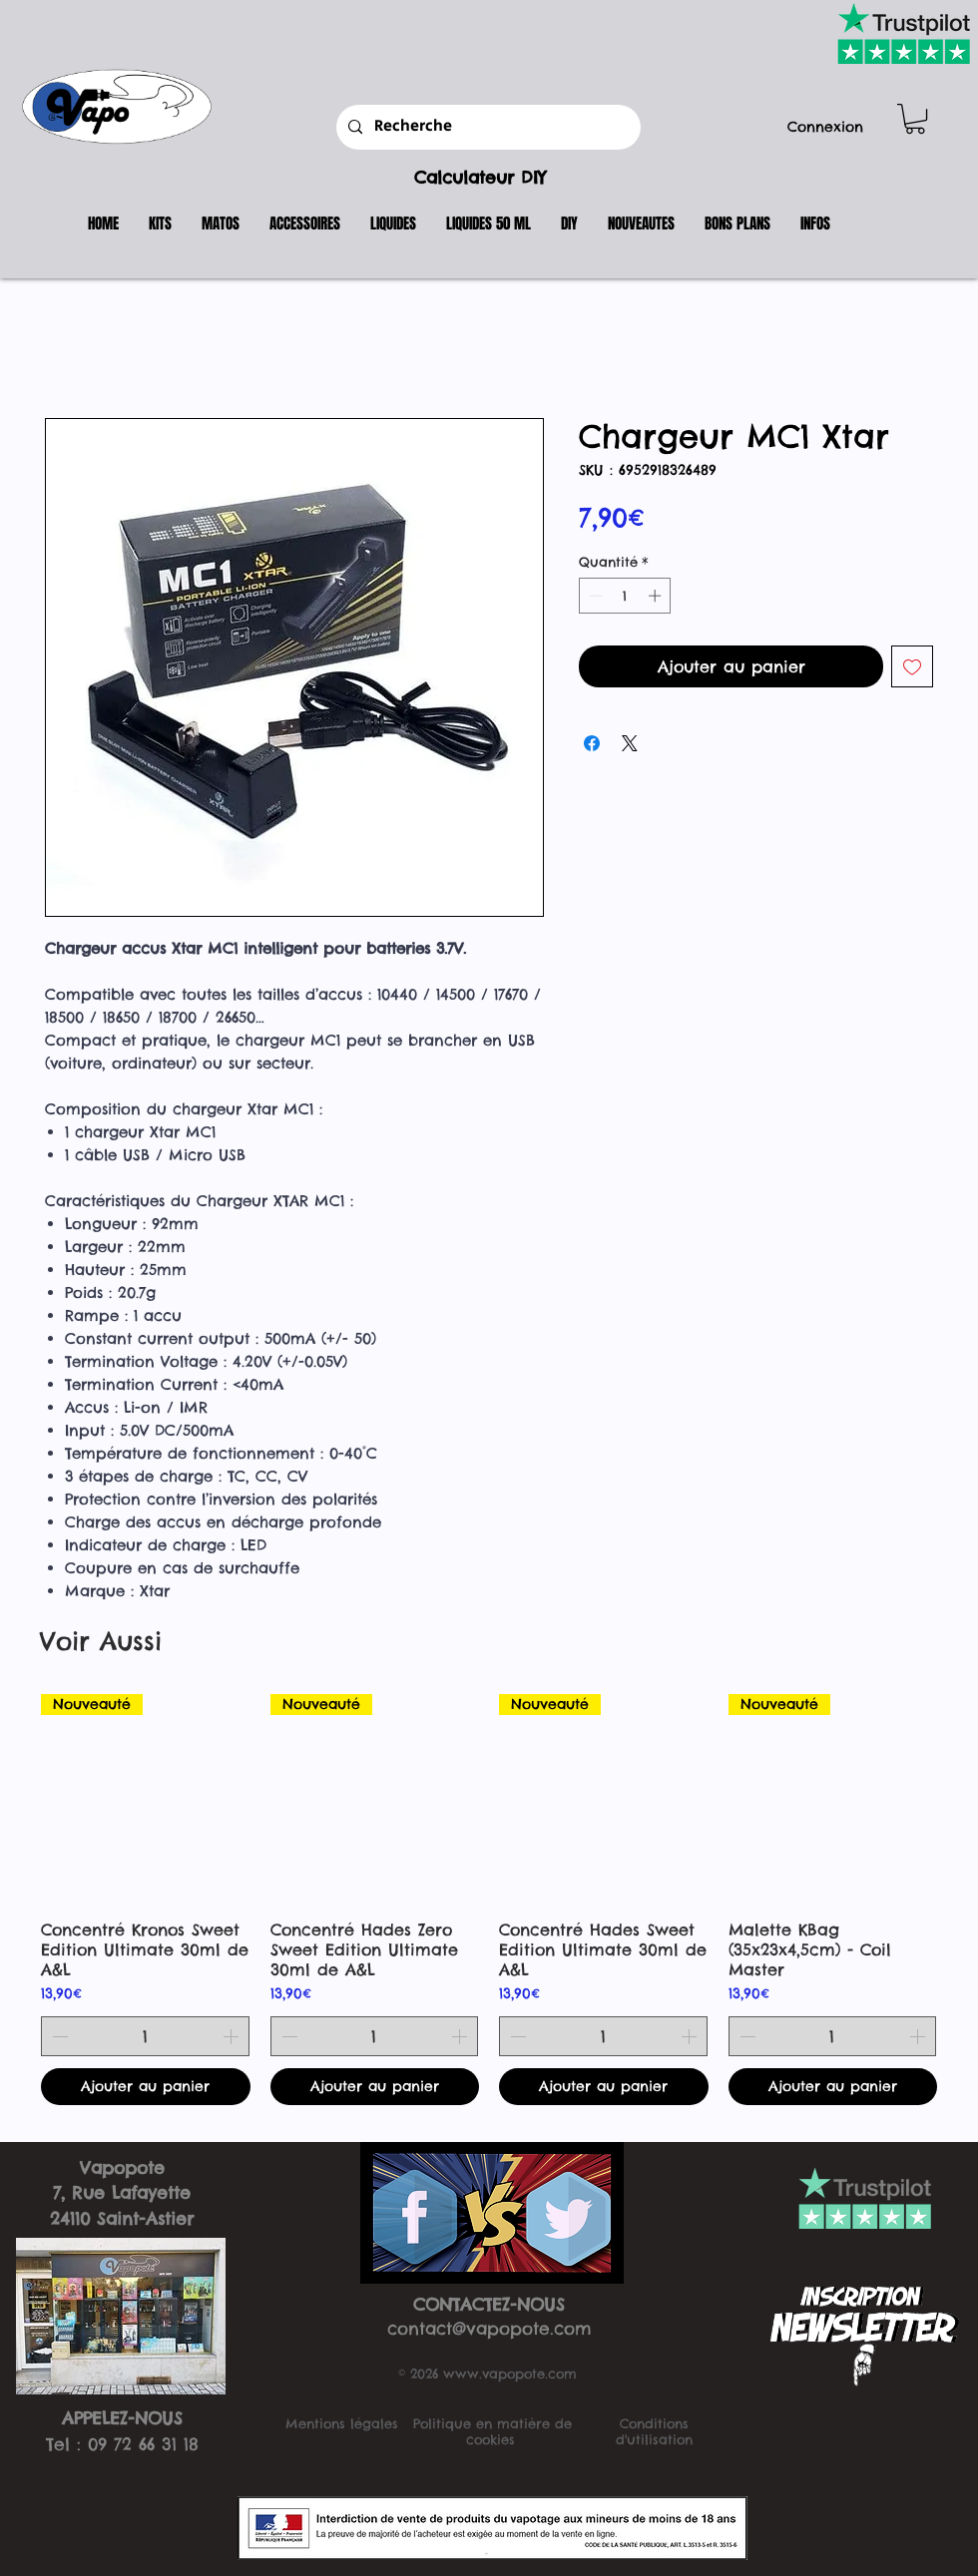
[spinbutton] (625, 596)
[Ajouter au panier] (145, 2086)
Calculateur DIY (480, 178)
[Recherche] (486, 127)
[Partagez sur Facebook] (592, 743)
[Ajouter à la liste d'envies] (912, 666)
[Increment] (657, 596)
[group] (489, 1899)
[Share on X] (630, 743)
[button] (915, 119)
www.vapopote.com (510, 2373)
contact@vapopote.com (489, 2329)
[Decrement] (594, 596)
